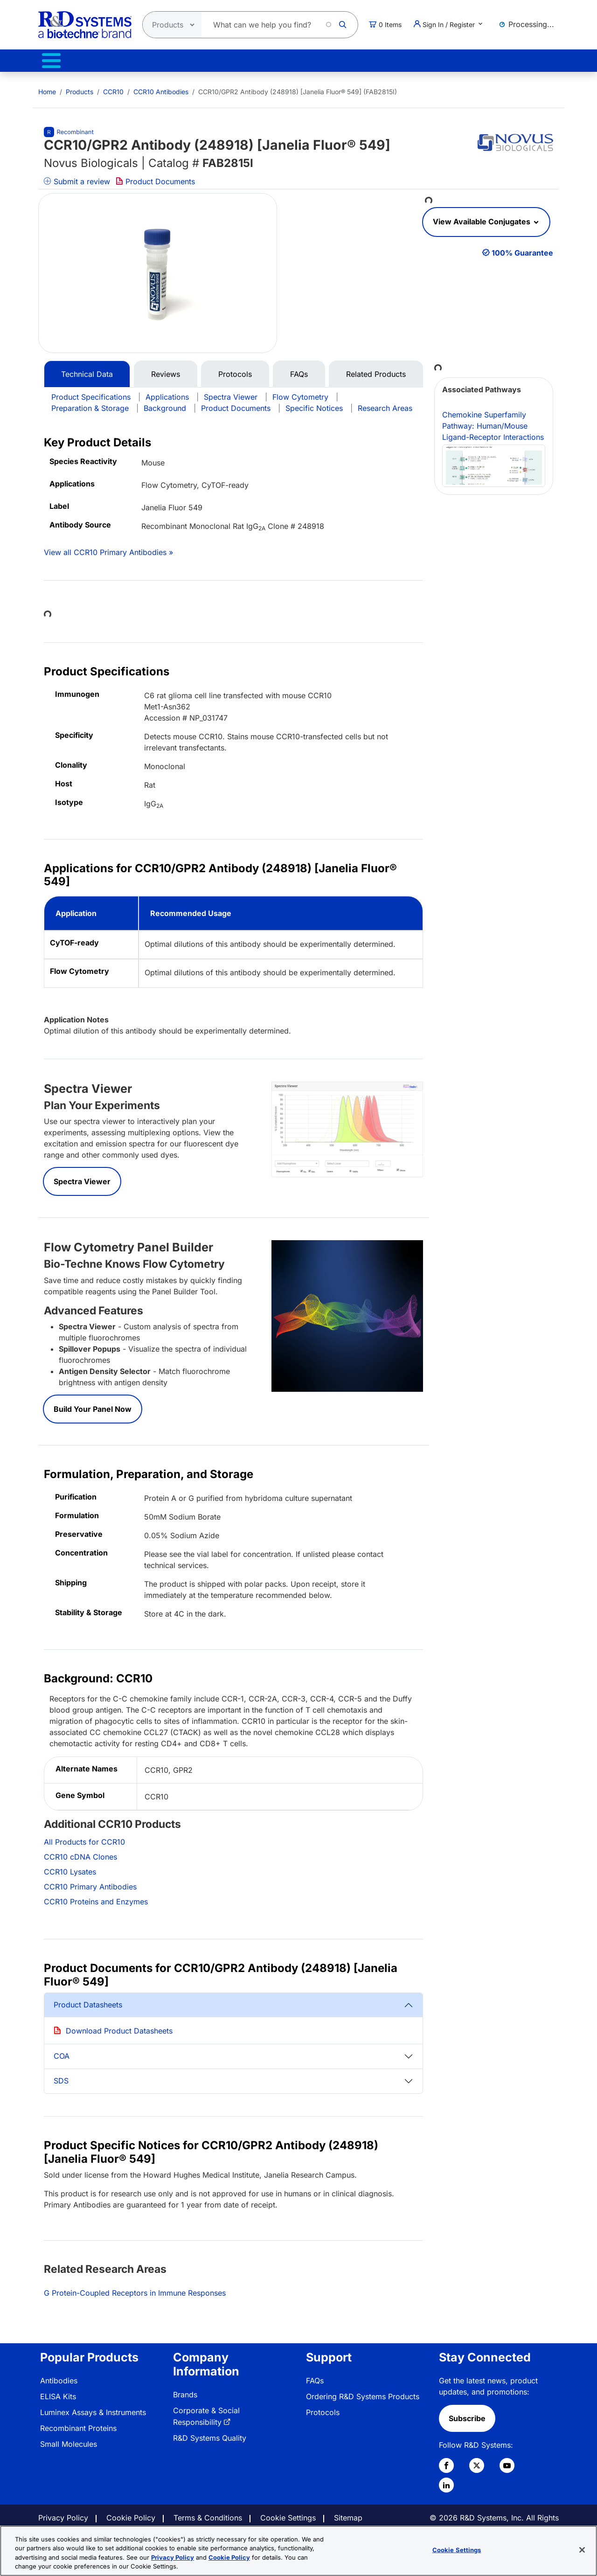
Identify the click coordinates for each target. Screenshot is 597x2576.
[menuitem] (47, 88)
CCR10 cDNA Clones (80, 1853)
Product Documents (155, 177)
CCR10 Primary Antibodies (90, 1883)
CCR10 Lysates (70, 1868)
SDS (61, 2077)
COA (61, 2052)
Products (53, 62)
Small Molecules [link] (68, 2440)
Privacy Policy (63, 2514)
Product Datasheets (88, 2001)
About (436, 62)
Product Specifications (91, 393)
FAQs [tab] (299, 370)
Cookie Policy (130, 2514)
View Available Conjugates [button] (482, 217)
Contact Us (515, 62)
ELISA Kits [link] (58, 2392)
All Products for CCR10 (84, 1838)
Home (47, 88)
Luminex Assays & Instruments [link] (93, 2408)
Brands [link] (185, 2390)
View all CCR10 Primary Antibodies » (108, 548)
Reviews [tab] (165, 370)
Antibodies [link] (58, 2377)
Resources (359, 62)
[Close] (582, 2550)
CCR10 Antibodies (160, 88)
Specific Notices (314, 404)
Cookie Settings (288, 2514)
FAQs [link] (315, 2377)
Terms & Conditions (208, 2514)
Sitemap (348, 2514)
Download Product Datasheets (119, 2027)
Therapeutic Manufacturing (165, 62)
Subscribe (467, 2414)
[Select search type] (169, 25)
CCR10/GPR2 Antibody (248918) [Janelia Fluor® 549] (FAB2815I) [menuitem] (297, 88)
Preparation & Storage (90, 404)
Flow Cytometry (300, 393)
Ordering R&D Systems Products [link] (362, 2392)
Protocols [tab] (235, 370)
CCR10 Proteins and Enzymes (96, 1897)
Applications (167, 393)
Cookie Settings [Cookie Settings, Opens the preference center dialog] (456, 2550)
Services (277, 62)
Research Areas (385, 404)
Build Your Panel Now (93, 1405)
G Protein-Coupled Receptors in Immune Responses (135, 2289)
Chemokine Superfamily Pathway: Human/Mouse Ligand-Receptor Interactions (493, 444)
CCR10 (113, 88)
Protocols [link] (323, 2408)
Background (165, 404)
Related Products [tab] (376, 370)
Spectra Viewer (230, 393)
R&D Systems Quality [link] (209, 2434)
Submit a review (77, 177)
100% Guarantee (522, 249)
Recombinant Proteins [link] (78, 2424)
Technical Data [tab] (87, 370)
